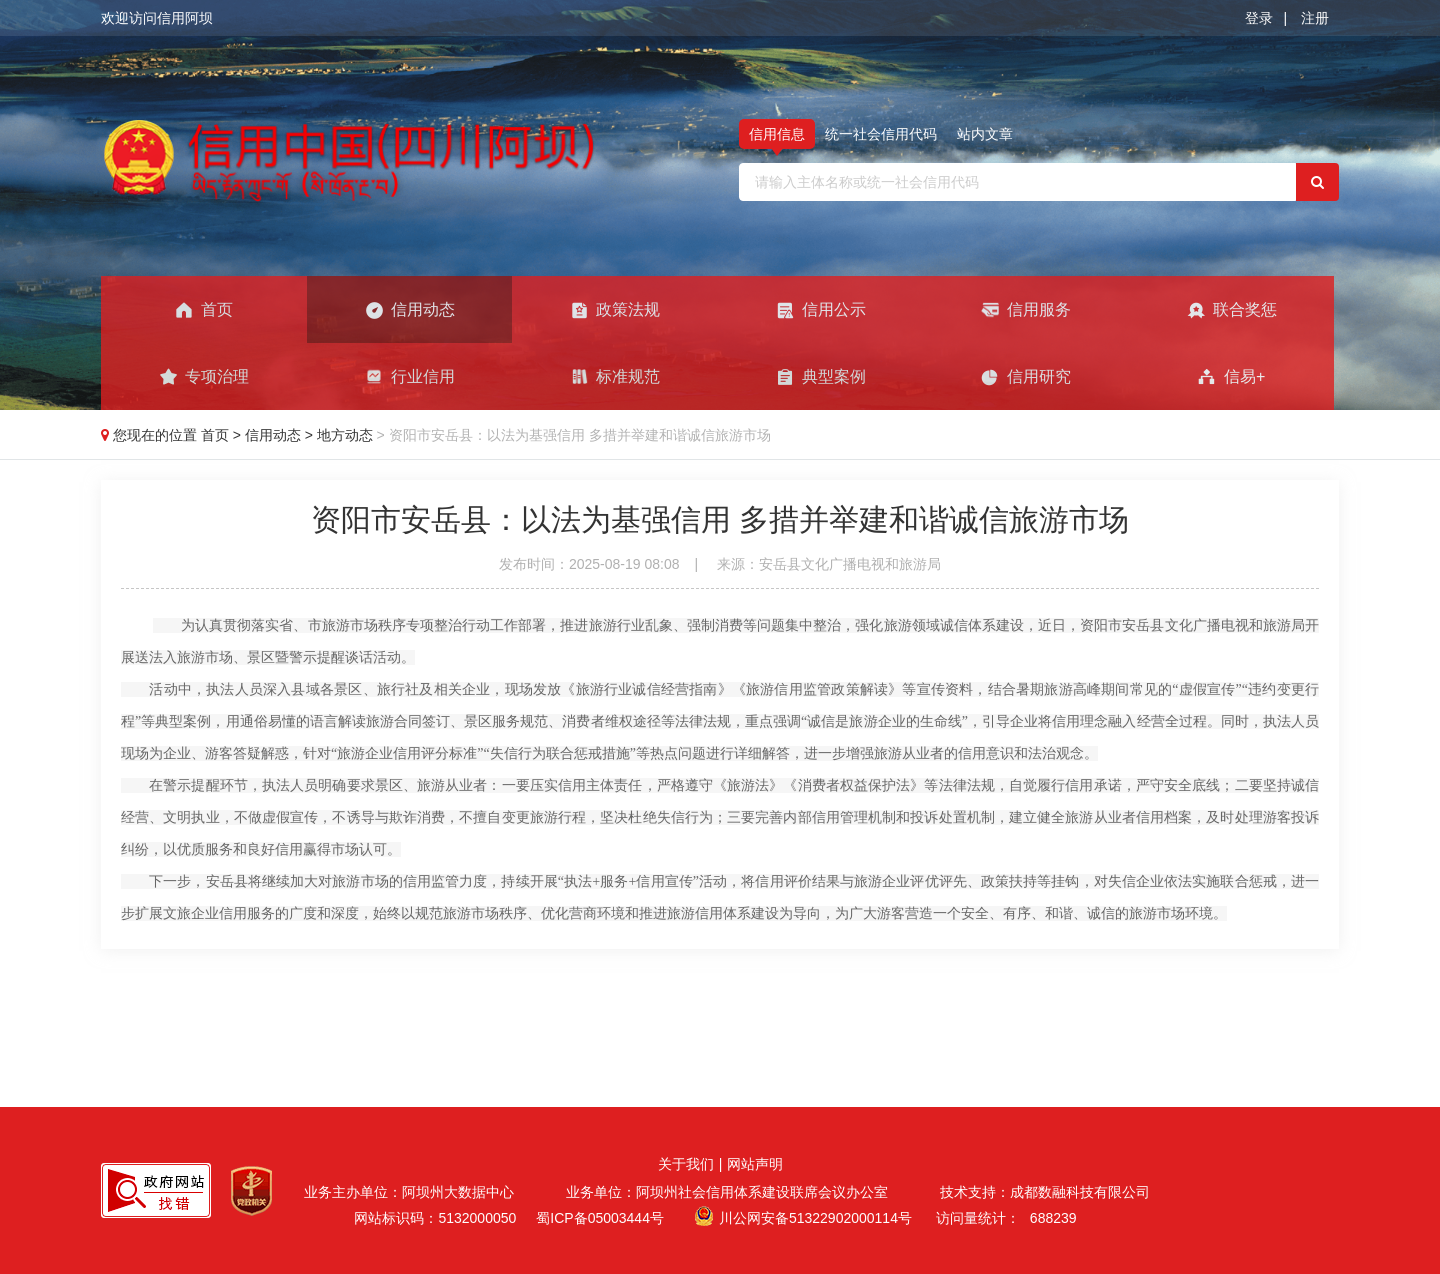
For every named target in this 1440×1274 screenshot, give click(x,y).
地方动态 (347, 435)
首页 (203, 310)
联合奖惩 (1231, 310)
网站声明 (755, 1164)
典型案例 (820, 377)
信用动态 (409, 310)
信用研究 (1025, 377)
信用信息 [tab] (777, 134)
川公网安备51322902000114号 (815, 1218)
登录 (1259, 18)
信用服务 (1025, 310)
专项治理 (203, 377)
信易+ (1231, 377)
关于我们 (686, 1164)
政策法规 (614, 310)
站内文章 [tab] (985, 134)
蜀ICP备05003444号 (600, 1218)
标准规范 (614, 377)
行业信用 (409, 377)
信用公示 (820, 310)
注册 (1315, 18)
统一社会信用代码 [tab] (881, 134)
